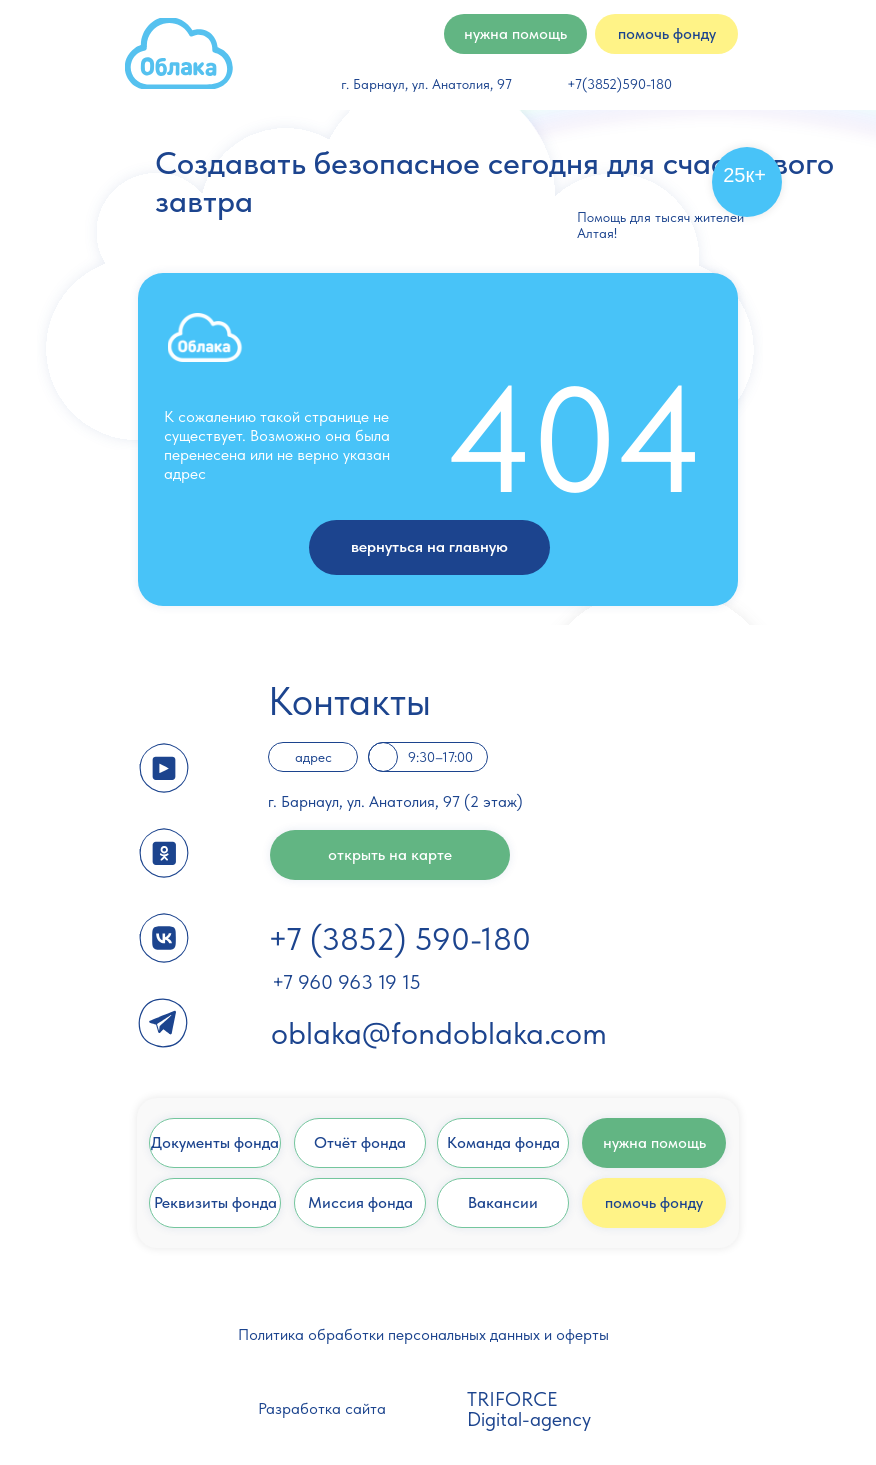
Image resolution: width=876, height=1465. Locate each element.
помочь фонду (654, 1202)
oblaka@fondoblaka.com (439, 1033)
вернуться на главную (429, 546)
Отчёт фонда (360, 1142)
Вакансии (503, 1202)
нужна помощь (654, 1142)
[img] (179, 53)
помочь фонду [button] (667, 33)
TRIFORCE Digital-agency (529, 1409)
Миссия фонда (360, 1202)
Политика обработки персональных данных (389, 1334)
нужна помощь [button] (515, 33)
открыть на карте (390, 854)
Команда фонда (503, 1142)
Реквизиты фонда (215, 1202)
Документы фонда (215, 1142)
